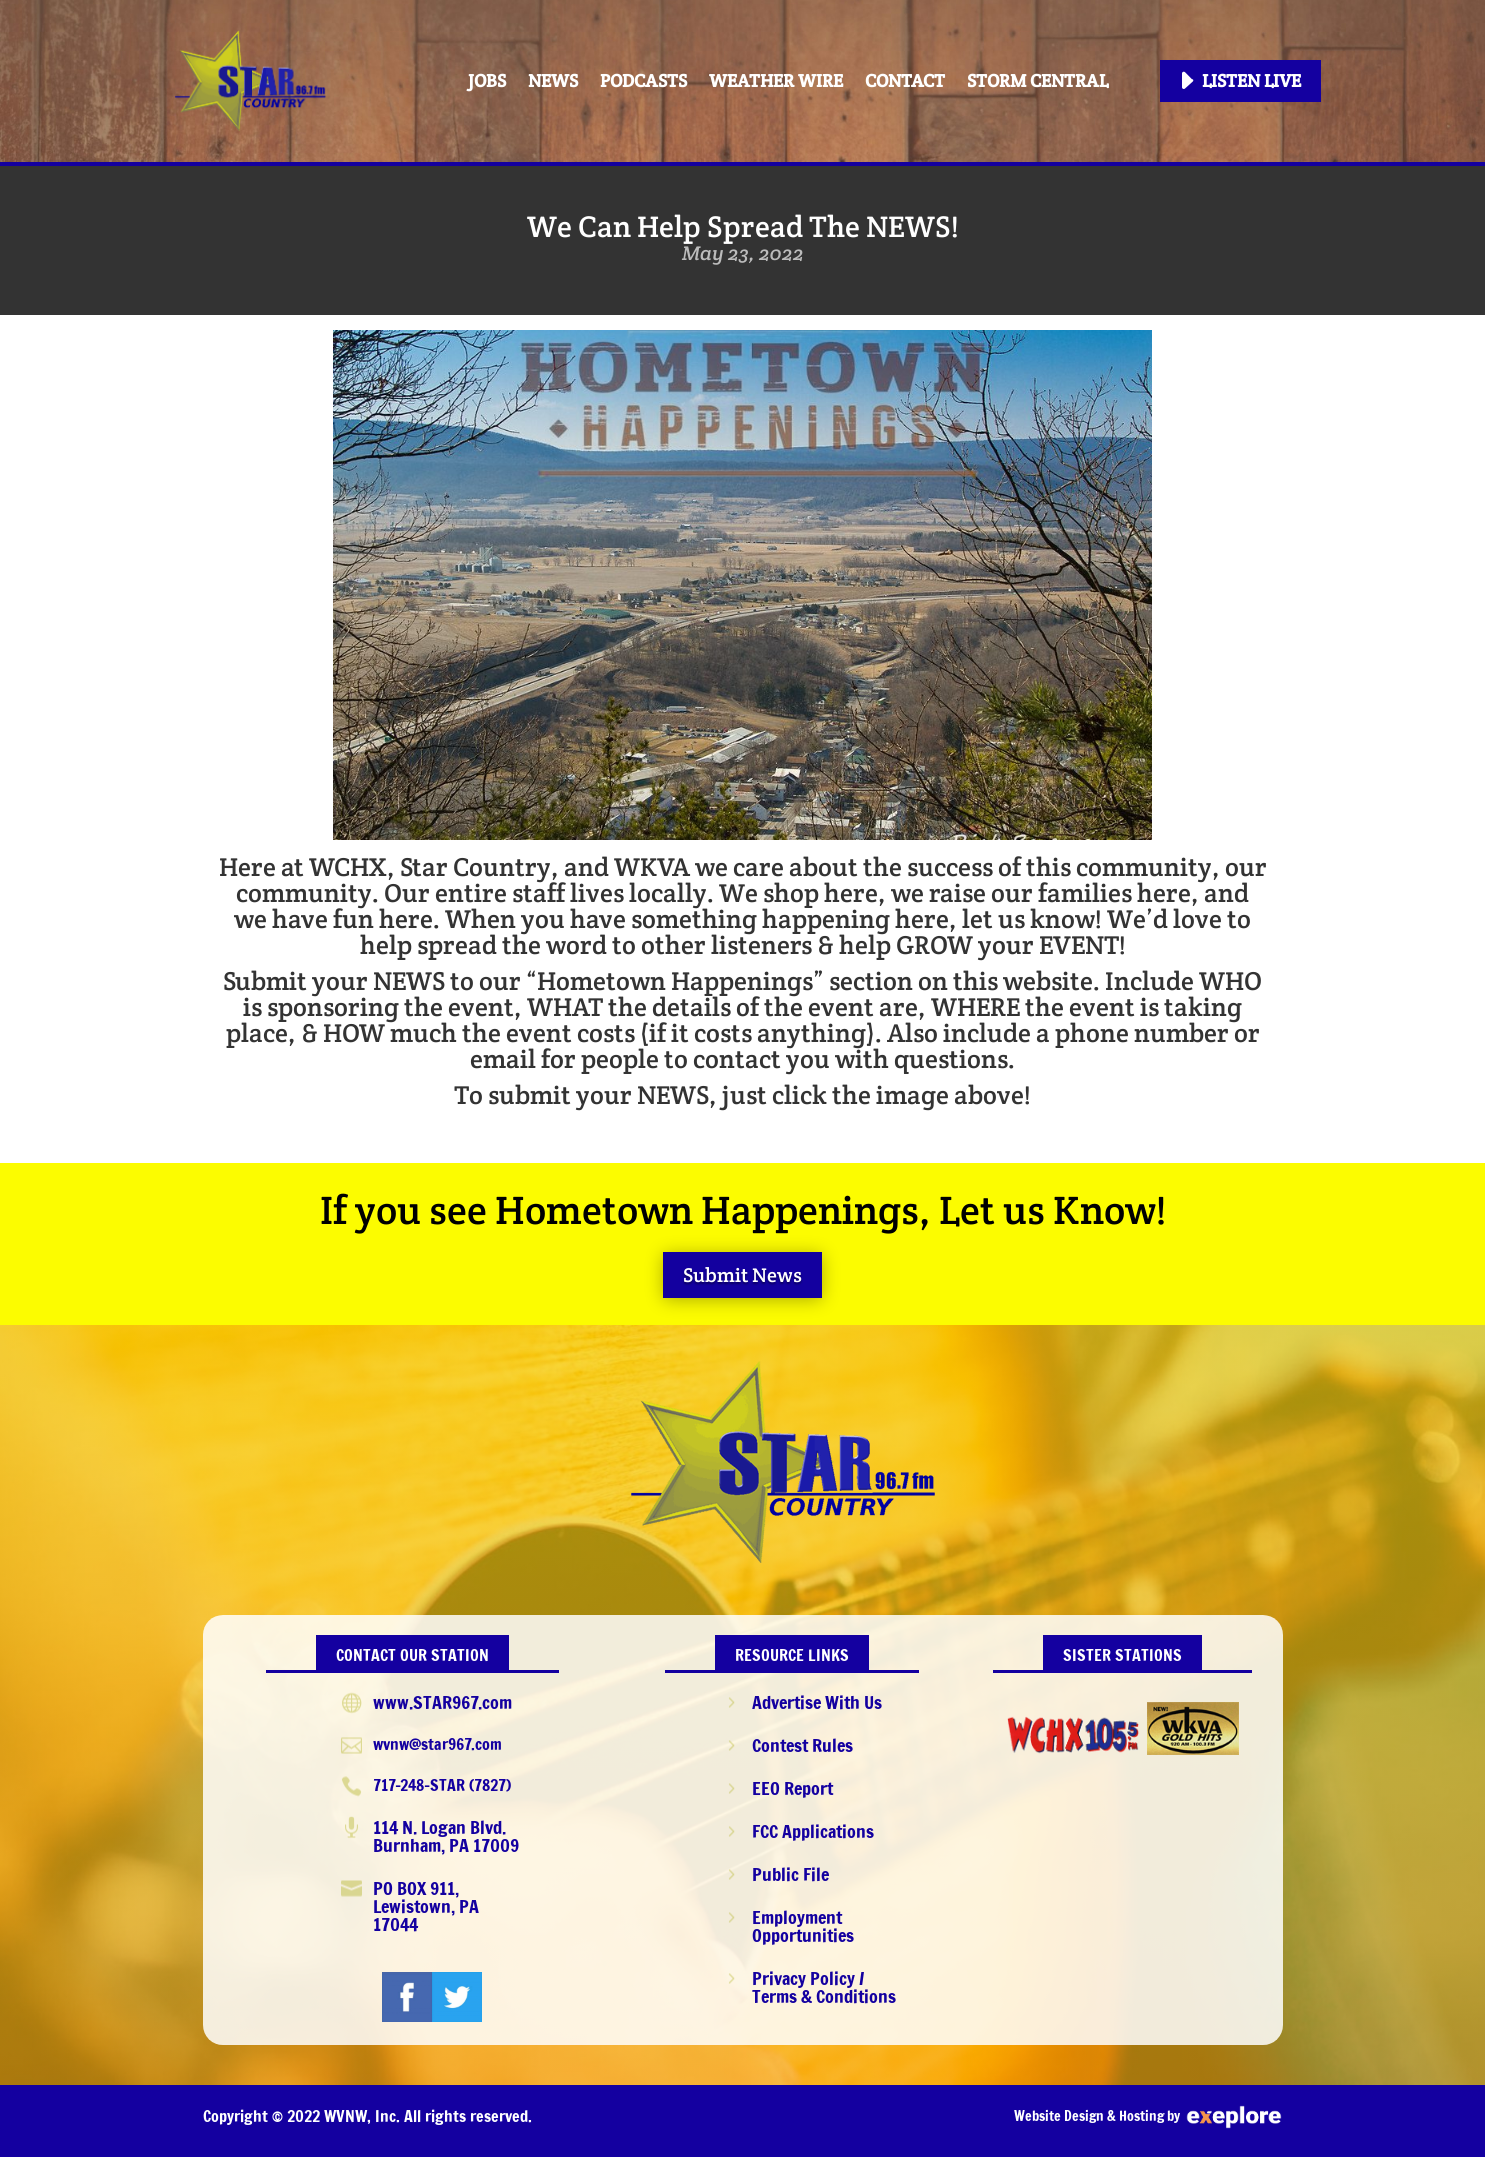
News (553, 80)
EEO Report (792, 1788)
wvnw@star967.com (437, 1744)
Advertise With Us (817, 1702)
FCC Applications (813, 1831)
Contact (905, 80)
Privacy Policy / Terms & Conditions (824, 1987)
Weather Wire (776, 80)
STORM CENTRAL (1037, 80)
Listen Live (1251, 80)
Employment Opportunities (803, 1926)
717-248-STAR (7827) (442, 1785)
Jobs (487, 80)
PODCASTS (643, 80)
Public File (790, 1874)
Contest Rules (802, 1745)
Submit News (742, 1275)
